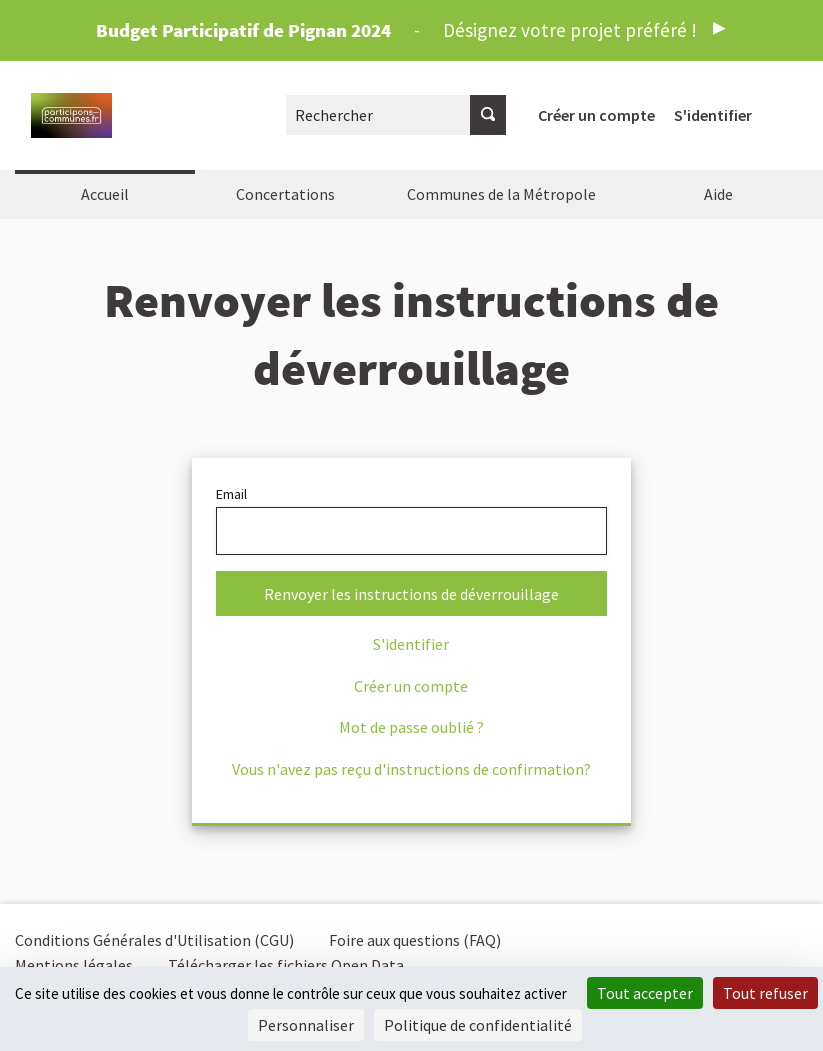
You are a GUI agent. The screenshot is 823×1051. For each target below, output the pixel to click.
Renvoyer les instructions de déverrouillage (411, 594)
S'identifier (713, 115)
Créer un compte (596, 115)
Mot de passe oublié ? (411, 727)
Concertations (285, 194)
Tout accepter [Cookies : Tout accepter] (645, 993)
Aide (718, 194)
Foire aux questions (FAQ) (415, 940)
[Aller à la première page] (71, 115)
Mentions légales (74, 965)
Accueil (105, 194)
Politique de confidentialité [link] (478, 1025)
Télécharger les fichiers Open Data (286, 965)
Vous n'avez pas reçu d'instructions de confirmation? (411, 769)
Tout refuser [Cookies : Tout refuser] (765, 993)
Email (412, 520)
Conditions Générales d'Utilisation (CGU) (154, 940)
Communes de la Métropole (501, 194)
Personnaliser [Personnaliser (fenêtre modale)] (306, 1025)
